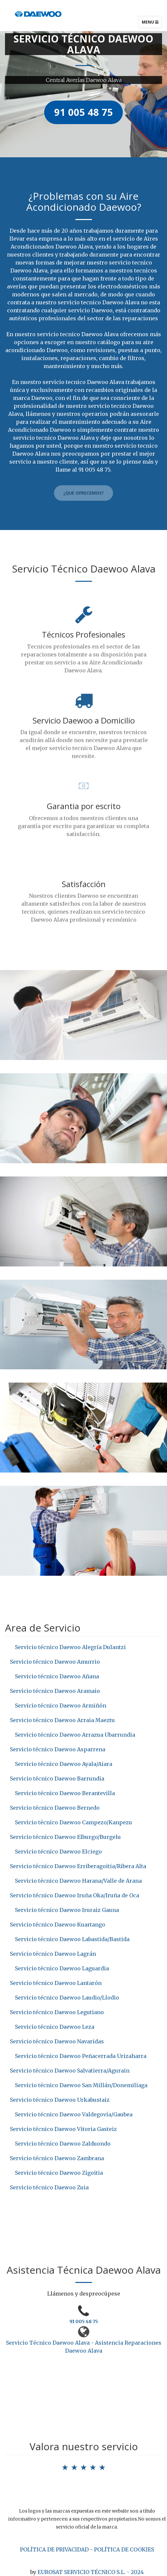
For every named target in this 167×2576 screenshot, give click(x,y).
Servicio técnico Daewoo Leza (54, 2026)
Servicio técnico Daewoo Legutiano (57, 2012)
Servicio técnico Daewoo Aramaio (55, 1691)
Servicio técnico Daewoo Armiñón (60, 1705)
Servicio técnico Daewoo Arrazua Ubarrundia (75, 1734)
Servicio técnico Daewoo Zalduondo (63, 2143)
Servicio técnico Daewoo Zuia (49, 2187)
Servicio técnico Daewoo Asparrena (57, 1749)
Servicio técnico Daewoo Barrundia (57, 1778)
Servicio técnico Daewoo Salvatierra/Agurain (69, 2070)
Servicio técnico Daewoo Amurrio (55, 1661)
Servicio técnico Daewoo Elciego (58, 1851)
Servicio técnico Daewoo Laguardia (62, 1968)
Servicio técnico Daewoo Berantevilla (65, 1793)
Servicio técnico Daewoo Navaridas (57, 2041)
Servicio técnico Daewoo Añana (57, 1676)
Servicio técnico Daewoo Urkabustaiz (60, 2099)
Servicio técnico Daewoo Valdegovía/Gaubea (73, 2114)
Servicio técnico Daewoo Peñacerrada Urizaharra (80, 2056)
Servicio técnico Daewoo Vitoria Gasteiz (63, 2129)
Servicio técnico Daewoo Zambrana (57, 2158)
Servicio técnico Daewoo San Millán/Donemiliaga (81, 2085)
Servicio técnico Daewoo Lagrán (53, 1953)
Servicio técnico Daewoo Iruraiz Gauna (67, 1910)
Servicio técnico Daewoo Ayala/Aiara (63, 1764)
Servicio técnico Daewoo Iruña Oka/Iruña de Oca (74, 1895)
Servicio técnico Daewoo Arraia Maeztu (62, 1720)
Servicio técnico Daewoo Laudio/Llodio (67, 1997)
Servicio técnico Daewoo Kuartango (57, 1924)
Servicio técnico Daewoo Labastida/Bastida (72, 1939)
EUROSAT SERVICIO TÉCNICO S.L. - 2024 (91, 2572)
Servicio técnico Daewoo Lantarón (56, 1983)
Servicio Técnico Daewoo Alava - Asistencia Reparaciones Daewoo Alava (83, 2346)
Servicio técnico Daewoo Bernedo (55, 1807)
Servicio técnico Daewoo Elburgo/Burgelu (65, 1837)
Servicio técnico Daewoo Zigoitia (59, 2172)
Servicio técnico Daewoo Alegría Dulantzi (70, 1647)
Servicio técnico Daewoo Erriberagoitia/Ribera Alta (78, 1866)
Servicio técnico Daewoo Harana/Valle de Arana (78, 1880)
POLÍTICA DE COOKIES (124, 2549)
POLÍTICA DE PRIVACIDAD (54, 2549)
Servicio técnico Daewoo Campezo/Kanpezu (73, 1822)
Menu (151, 23)
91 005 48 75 (83, 2321)
